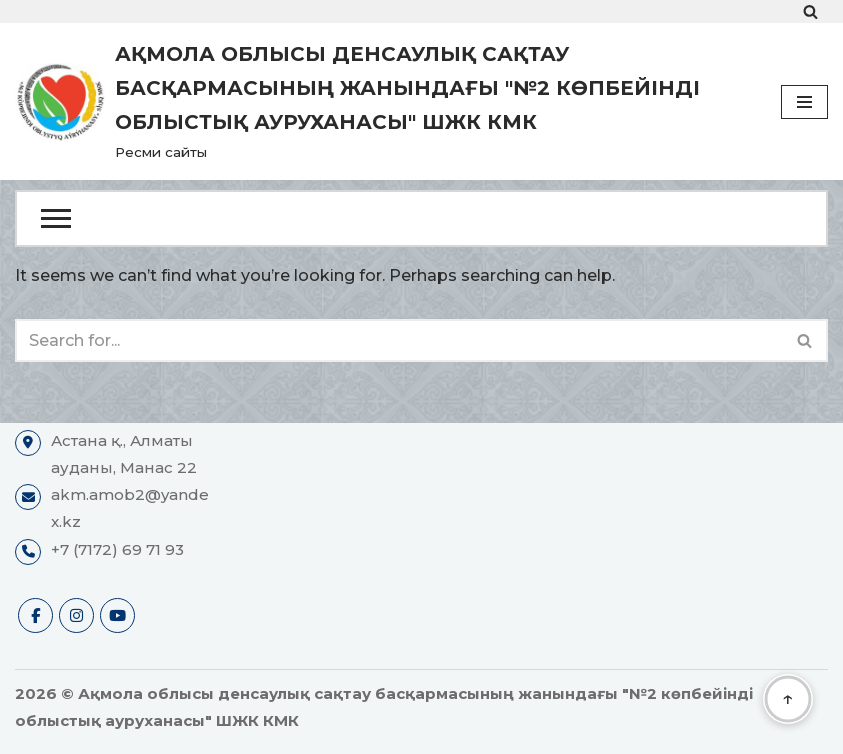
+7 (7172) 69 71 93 (117, 549)
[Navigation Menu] (804, 102)
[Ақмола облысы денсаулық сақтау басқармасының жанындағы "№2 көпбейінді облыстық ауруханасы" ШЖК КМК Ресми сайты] (383, 101)
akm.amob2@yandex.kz (130, 508)
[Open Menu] (421, 218)
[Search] (810, 11)
